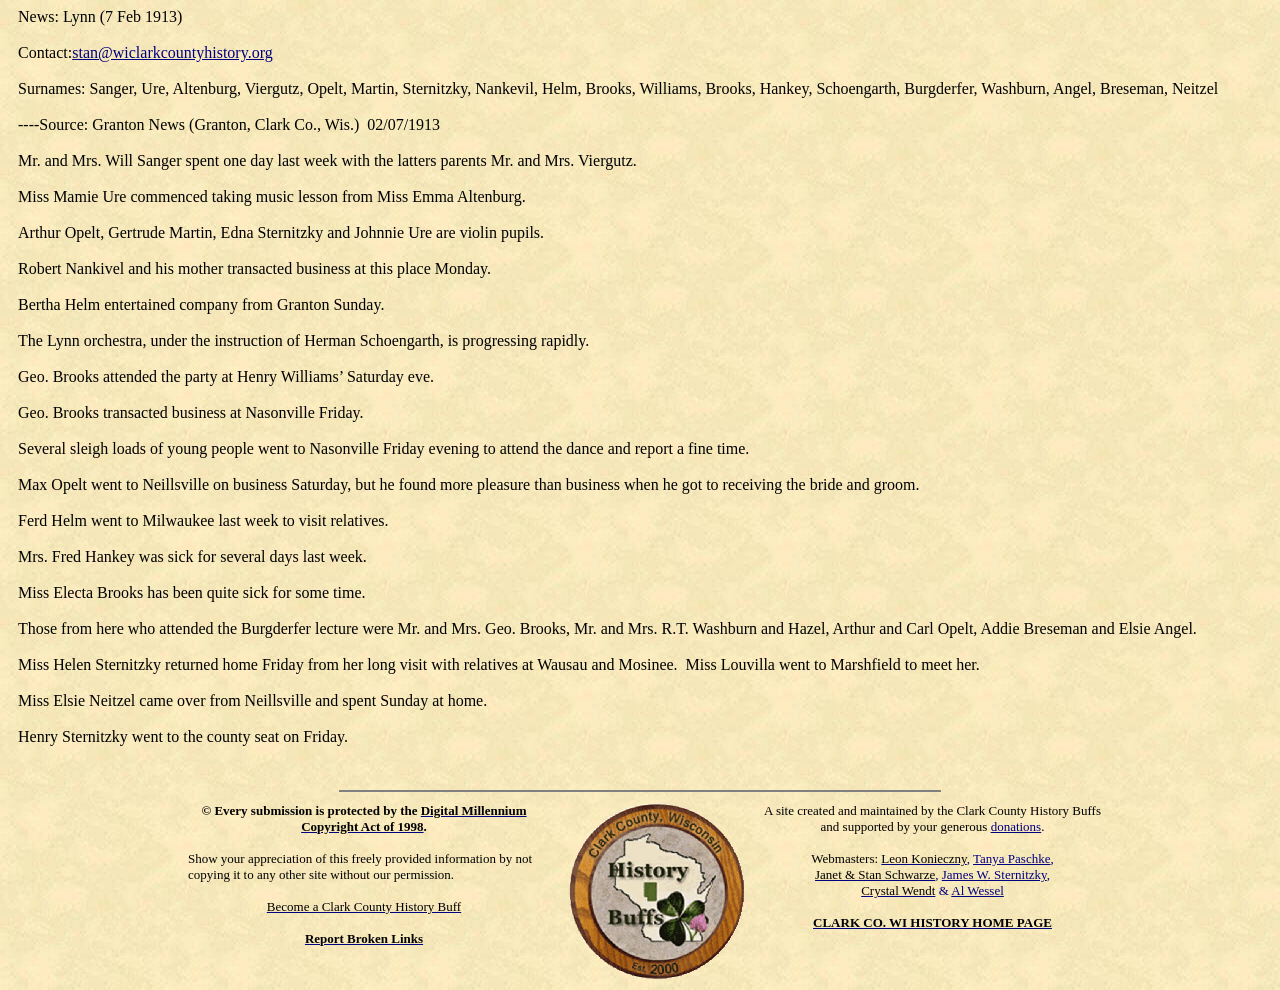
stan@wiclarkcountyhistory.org (172, 52)
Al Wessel (977, 890)
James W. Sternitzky (994, 874)
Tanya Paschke (1011, 858)
